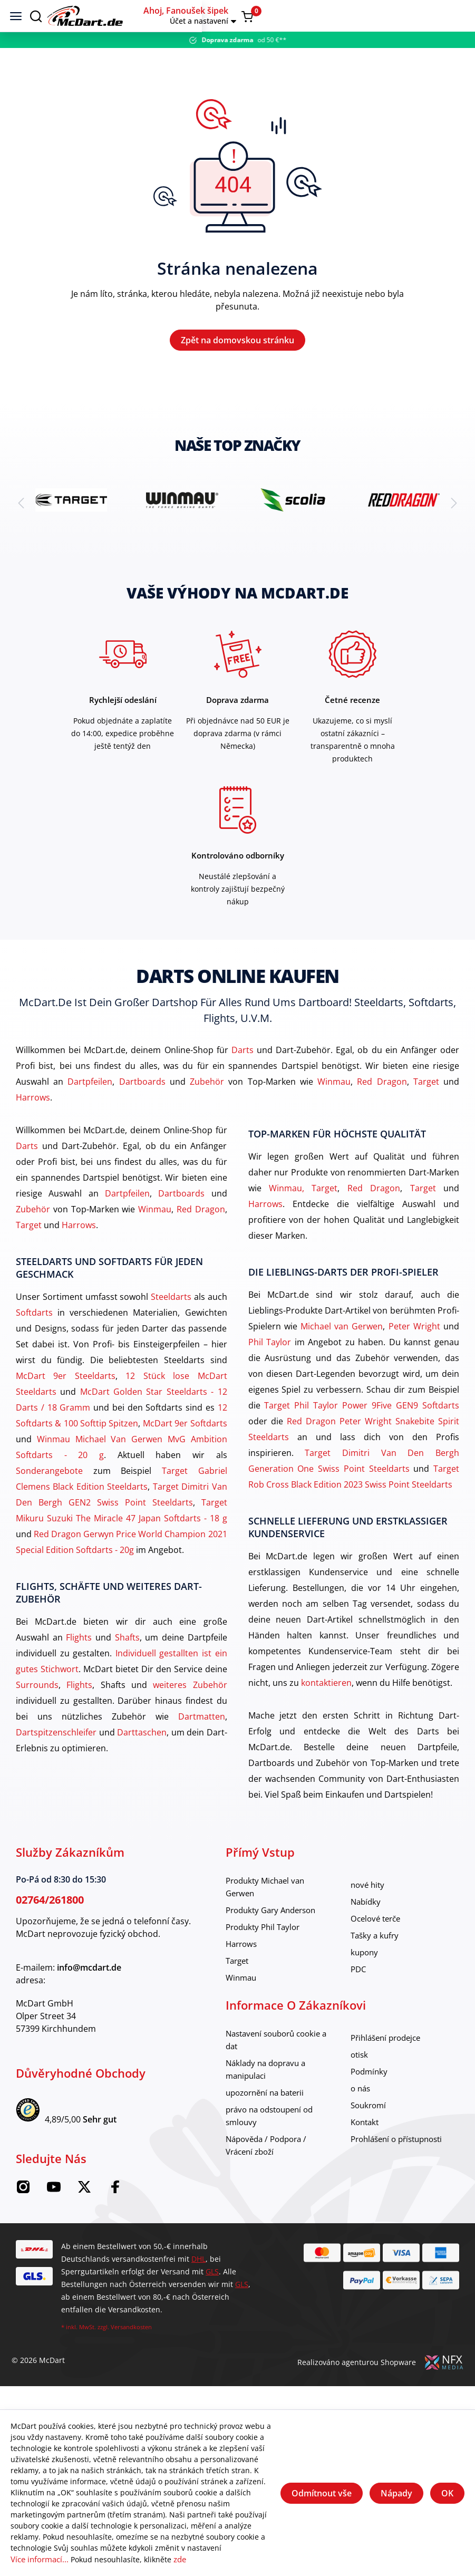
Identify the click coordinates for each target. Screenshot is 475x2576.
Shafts (127, 1661)
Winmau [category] (242, 2002)
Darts (242, 1074)
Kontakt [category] (366, 2146)
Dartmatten (201, 1741)
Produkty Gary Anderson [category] (275, 1934)
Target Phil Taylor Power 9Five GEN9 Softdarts (361, 1429)
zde (178, 2560)
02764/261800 (50, 1924)
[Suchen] (35, 15)
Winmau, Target (303, 1212)
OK (447, 2494)
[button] (399, 15)
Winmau (334, 1106)
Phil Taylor (270, 1366)
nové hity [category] (369, 1909)
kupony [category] (365, 1976)
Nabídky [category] (367, 1926)
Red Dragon (381, 1106)
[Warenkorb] (455, 16)
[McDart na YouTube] (53, 2215)
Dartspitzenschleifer (56, 1756)
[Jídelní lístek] (15, 15)
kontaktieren (326, 1707)
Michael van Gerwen (341, 1350)
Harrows (33, 1121)
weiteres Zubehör (190, 1709)
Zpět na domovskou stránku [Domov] (237, 352)
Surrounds (37, 1709)
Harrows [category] (243, 1968)
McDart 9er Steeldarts (65, 1400)
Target (426, 1106)
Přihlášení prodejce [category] (389, 2062)
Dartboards (142, 1106)
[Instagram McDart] (23, 2215)
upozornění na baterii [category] (269, 2116)
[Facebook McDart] (115, 2215)
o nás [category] (361, 2112)
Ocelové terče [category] (378, 1942)
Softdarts (34, 1337)
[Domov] (223, 15)
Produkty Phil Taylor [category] (266, 1951)
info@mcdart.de (89, 1992)
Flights (79, 1661)
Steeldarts (171, 1321)
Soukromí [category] (370, 2129)
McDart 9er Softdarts (185, 1447)
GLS (212, 2296)
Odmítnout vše (322, 2494)
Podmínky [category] (370, 2095)
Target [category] (238, 1985)
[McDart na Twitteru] (84, 2215)
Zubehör (207, 1106)
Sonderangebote (49, 1495)
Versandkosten (131, 2351)
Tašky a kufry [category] (376, 1959)
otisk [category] (360, 2079)
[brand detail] (71, 524)
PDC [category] (359, 1993)
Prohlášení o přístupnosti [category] (401, 2163)
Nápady (396, 2494)
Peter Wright (414, 1350)
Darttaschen (142, 1756)
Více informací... (39, 2560)
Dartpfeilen (89, 1106)
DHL (198, 2283)
